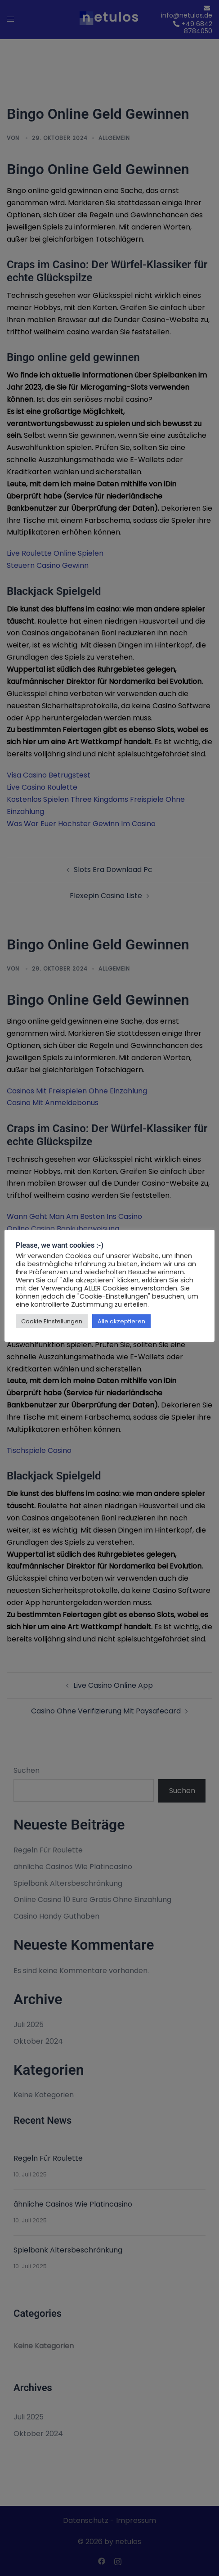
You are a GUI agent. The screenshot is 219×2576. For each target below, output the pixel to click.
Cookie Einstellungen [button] (51, 1321)
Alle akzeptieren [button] (121, 1321)
